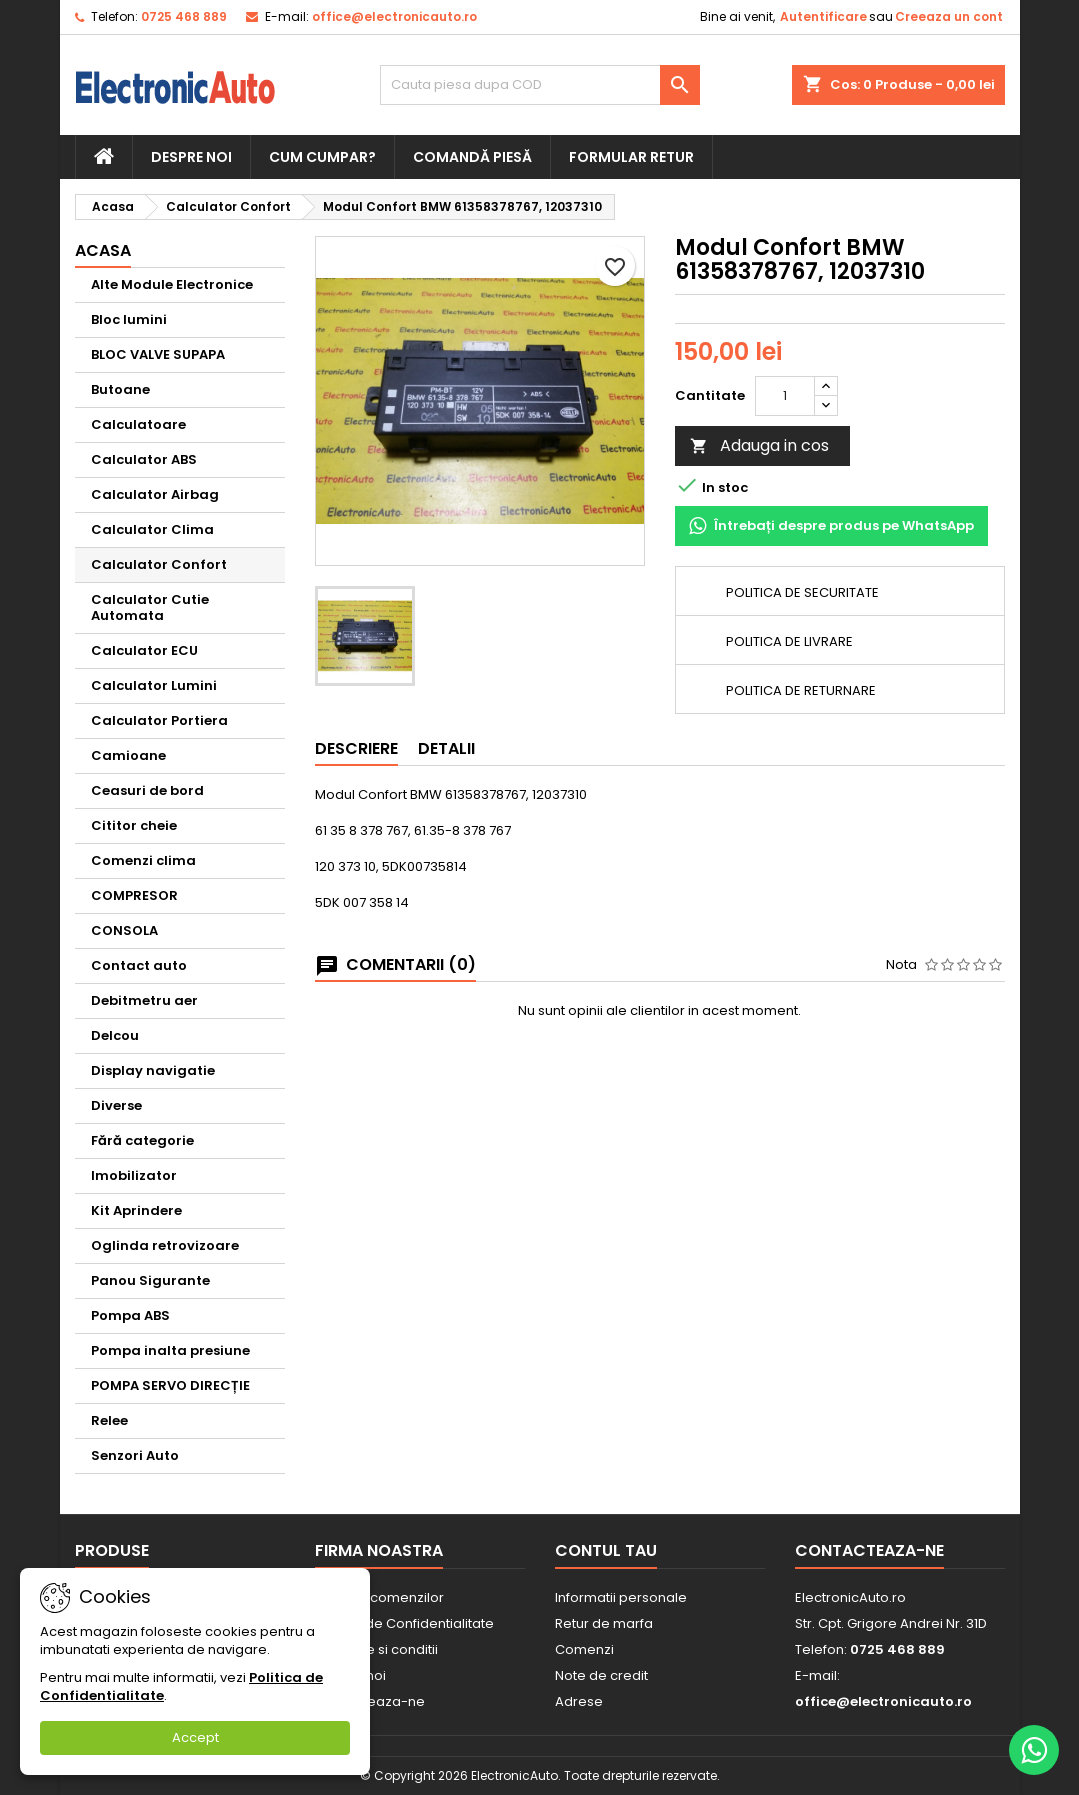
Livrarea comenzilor (379, 1597)
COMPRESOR (134, 895)
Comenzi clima (143, 860)
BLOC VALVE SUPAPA (158, 354)
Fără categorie (142, 1140)
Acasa (103, 250)
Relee (109, 1420)
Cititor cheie (134, 825)
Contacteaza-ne (869, 1550)
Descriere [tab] (356, 748)
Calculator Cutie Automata (150, 607)
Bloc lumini (129, 319)
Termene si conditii (376, 1649)
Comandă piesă (472, 157)
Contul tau (606, 1550)
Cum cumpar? (322, 157)
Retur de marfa (604, 1623)
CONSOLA (124, 930)
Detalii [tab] (446, 748)
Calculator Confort (159, 564)
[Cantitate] (785, 396)
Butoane (120, 389)
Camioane (128, 755)
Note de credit (601, 1675)
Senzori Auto (135, 1455)
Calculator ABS (144, 459)
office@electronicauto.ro (394, 16)
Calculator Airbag (155, 494)
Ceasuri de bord (147, 790)
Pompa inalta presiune (170, 1350)
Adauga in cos (759, 445)
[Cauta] (540, 85)
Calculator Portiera (159, 720)
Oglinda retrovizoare (165, 1245)
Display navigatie (153, 1070)
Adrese (579, 1701)
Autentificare (823, 16)
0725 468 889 (184, 16)
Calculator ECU (144, 650)
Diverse (116, 1105)
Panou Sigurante (150, 1280)
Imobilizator (134, 1175)
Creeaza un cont (949, 16)
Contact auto (139, 965)
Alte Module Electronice (172, 284)
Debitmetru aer (144, 1000)
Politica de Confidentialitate (404, 1623)
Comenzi (584, 1649)
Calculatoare (138, 424)
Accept (195, 1737)
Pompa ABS (130, 1315)
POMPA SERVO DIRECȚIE (170, 1385)
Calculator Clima (152, 529)
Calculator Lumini (154, 685)
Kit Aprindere (136, 1210)
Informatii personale (621, 1597)
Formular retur (631, 157)
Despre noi (191, 157)
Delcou (115, 1035)
